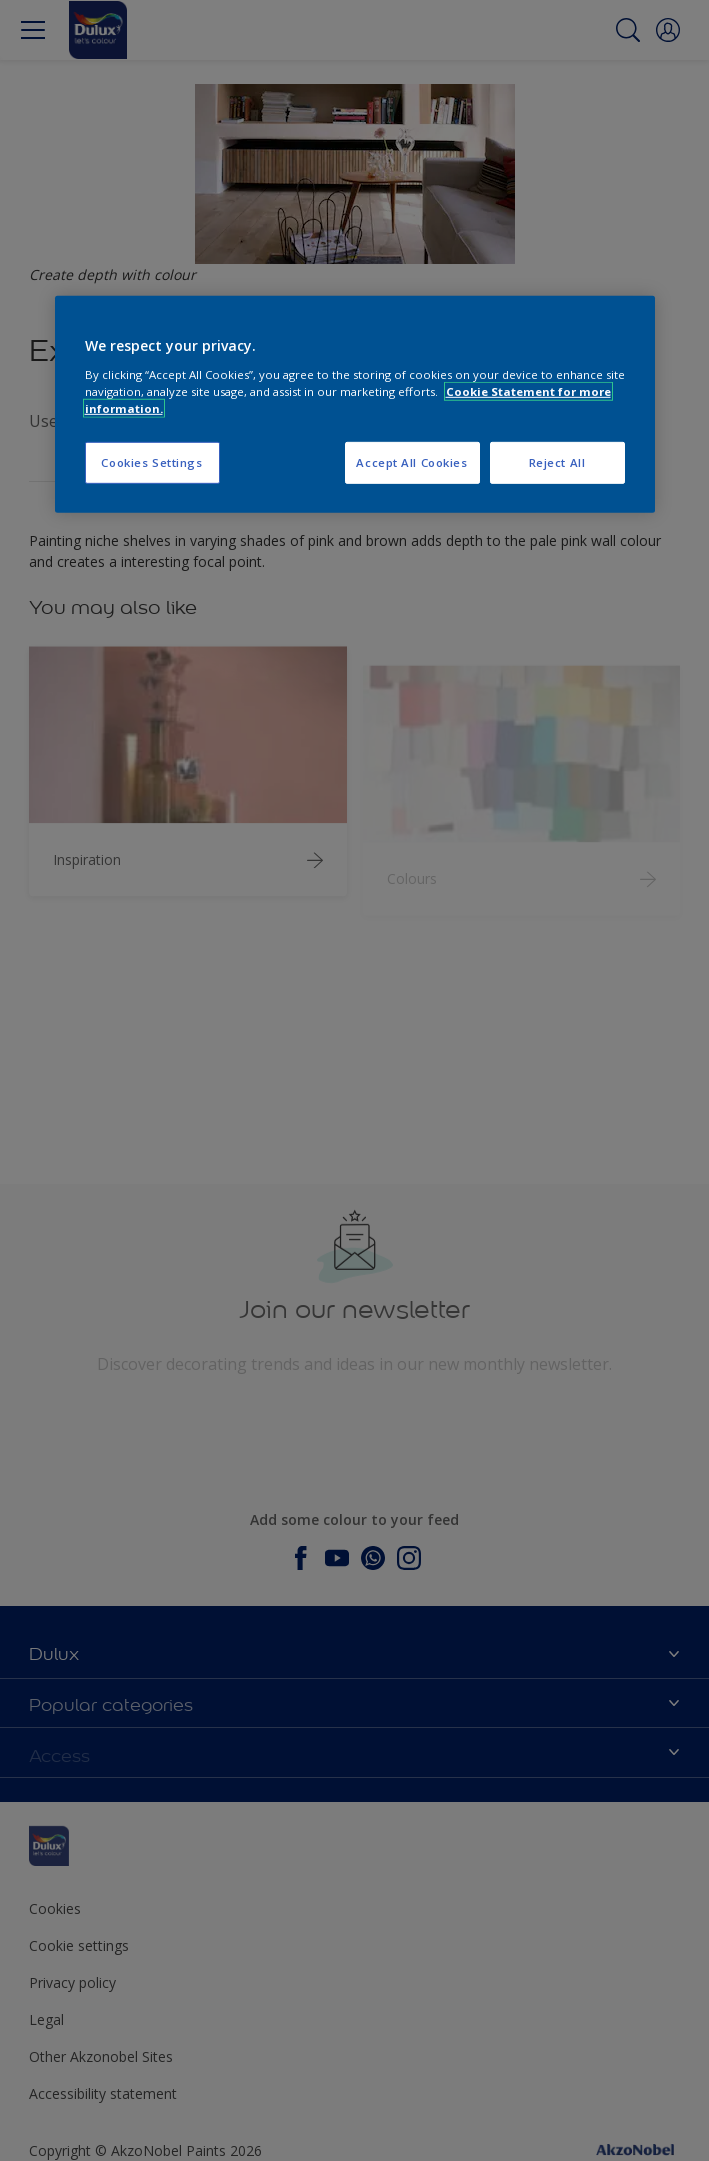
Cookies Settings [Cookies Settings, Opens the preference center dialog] (151, 462)
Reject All (557, 462)
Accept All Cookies (411, 462)
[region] (355, 404)
